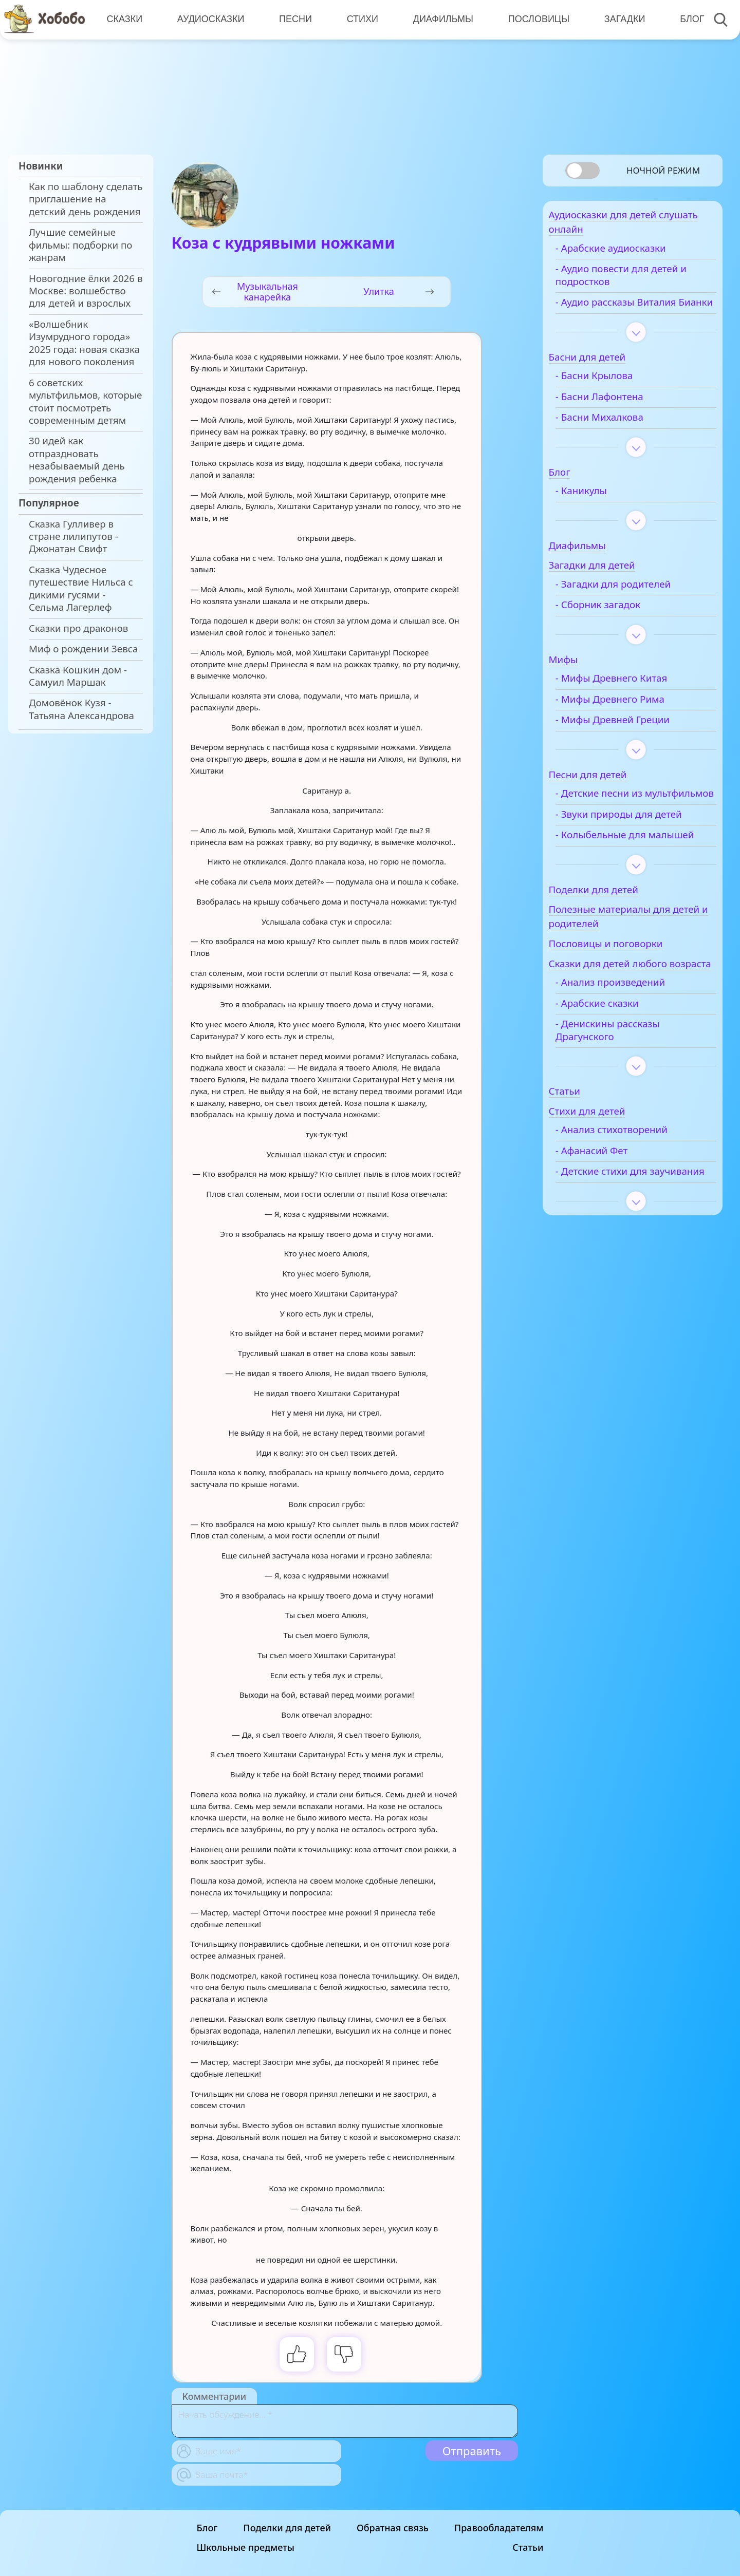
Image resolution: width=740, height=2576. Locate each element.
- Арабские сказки (616, 1061)
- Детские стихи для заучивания (621, 1235)
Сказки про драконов (78, 628)
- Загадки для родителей (632, 602)
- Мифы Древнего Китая (631, 697)
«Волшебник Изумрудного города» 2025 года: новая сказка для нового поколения (84, 343)
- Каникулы (600, 509)
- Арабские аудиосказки (630, 254)
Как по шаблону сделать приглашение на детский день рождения (86, 199)
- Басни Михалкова (619, 435)
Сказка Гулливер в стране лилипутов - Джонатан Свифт (73, 536)
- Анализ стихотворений (631, 1188)
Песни (293, 19)
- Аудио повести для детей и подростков (640, 281)
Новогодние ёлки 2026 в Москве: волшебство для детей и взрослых (85, 291)
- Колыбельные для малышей (620, 872)
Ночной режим (663, 170)
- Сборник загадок (617, 623)
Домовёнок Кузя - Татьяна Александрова (81, 709)
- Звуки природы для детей (638, 845)
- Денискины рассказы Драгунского (627, 1088)
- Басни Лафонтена (619, 415)
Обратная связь (393, 2528)
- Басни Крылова (614, 394)
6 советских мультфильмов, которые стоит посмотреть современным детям (85, 401)
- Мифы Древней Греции (632, 738)
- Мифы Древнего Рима (629, 717)
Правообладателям (499, 2528)
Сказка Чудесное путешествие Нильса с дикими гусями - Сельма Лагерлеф (81, 588)
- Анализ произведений (629, 1041)
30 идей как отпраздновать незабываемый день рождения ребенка (77, 459)
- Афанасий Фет (611, 1208)
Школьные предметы (245, 2547)
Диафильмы (440, 19)
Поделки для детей (287, 2528)
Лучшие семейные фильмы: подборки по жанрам (80, 245)
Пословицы (534, 19)
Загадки (619, 19)
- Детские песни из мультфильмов (618, 818)
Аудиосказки (209, 19)
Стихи (359, 19)
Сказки (124, 19)
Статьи (527, 2547)
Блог (686, 19)
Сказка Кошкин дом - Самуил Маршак (78, 676)
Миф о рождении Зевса (83, 649)
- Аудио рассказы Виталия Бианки (635, 314)
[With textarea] (345, 2421)
